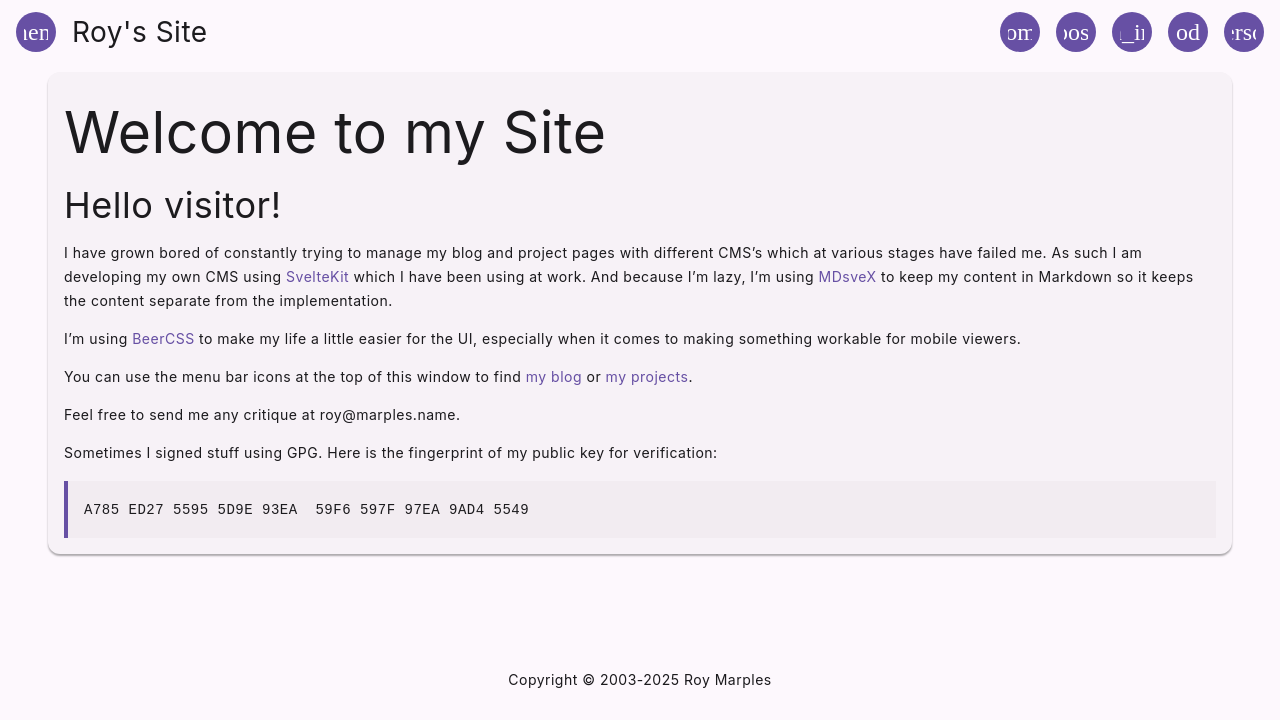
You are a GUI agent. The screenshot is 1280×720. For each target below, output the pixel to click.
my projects (647, 376)
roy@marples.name (388, 414)
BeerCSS (163, 338)
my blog (554, 376)
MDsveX (848, 276)
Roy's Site (140, 32)
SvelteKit (317, 276)
